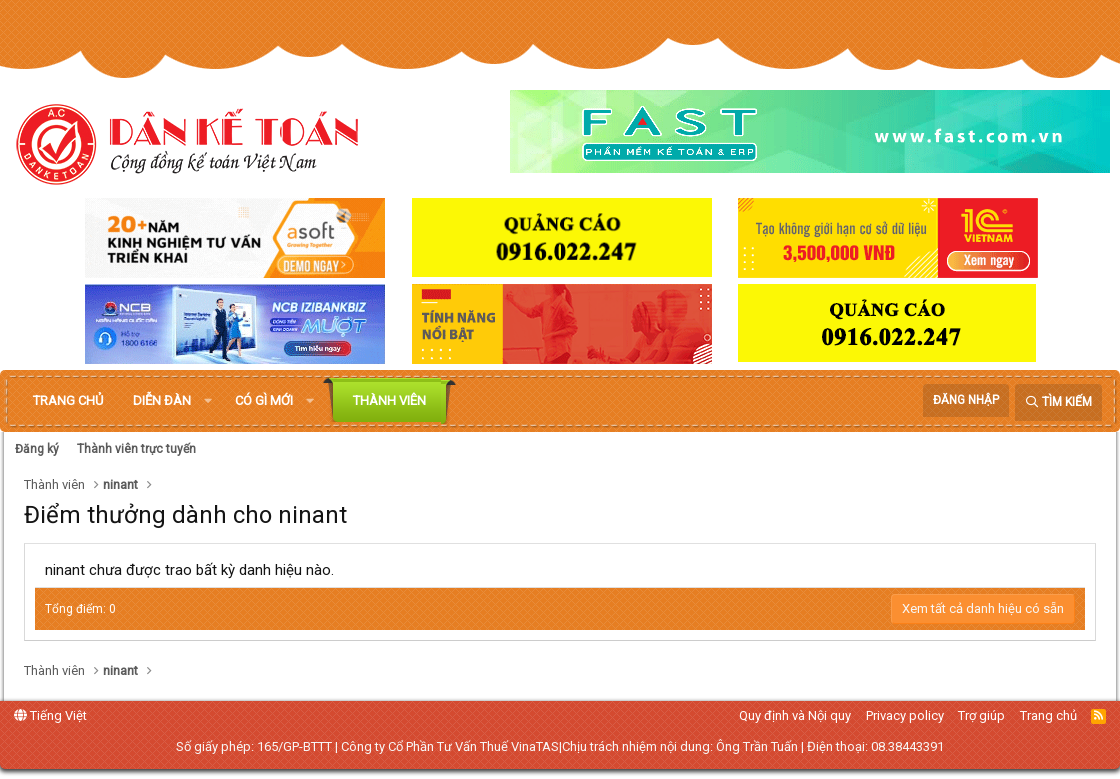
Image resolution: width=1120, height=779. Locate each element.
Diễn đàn (162, 400)
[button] (208, 401)
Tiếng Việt (50, 715)
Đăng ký (37, 449)
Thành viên (389, 400)
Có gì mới (264, 400)
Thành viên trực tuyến (136, 449)
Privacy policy (905, 715)
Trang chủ (68, 400)
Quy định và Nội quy (795, 715)
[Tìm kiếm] (1058, 402)
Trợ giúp (981, 715)
